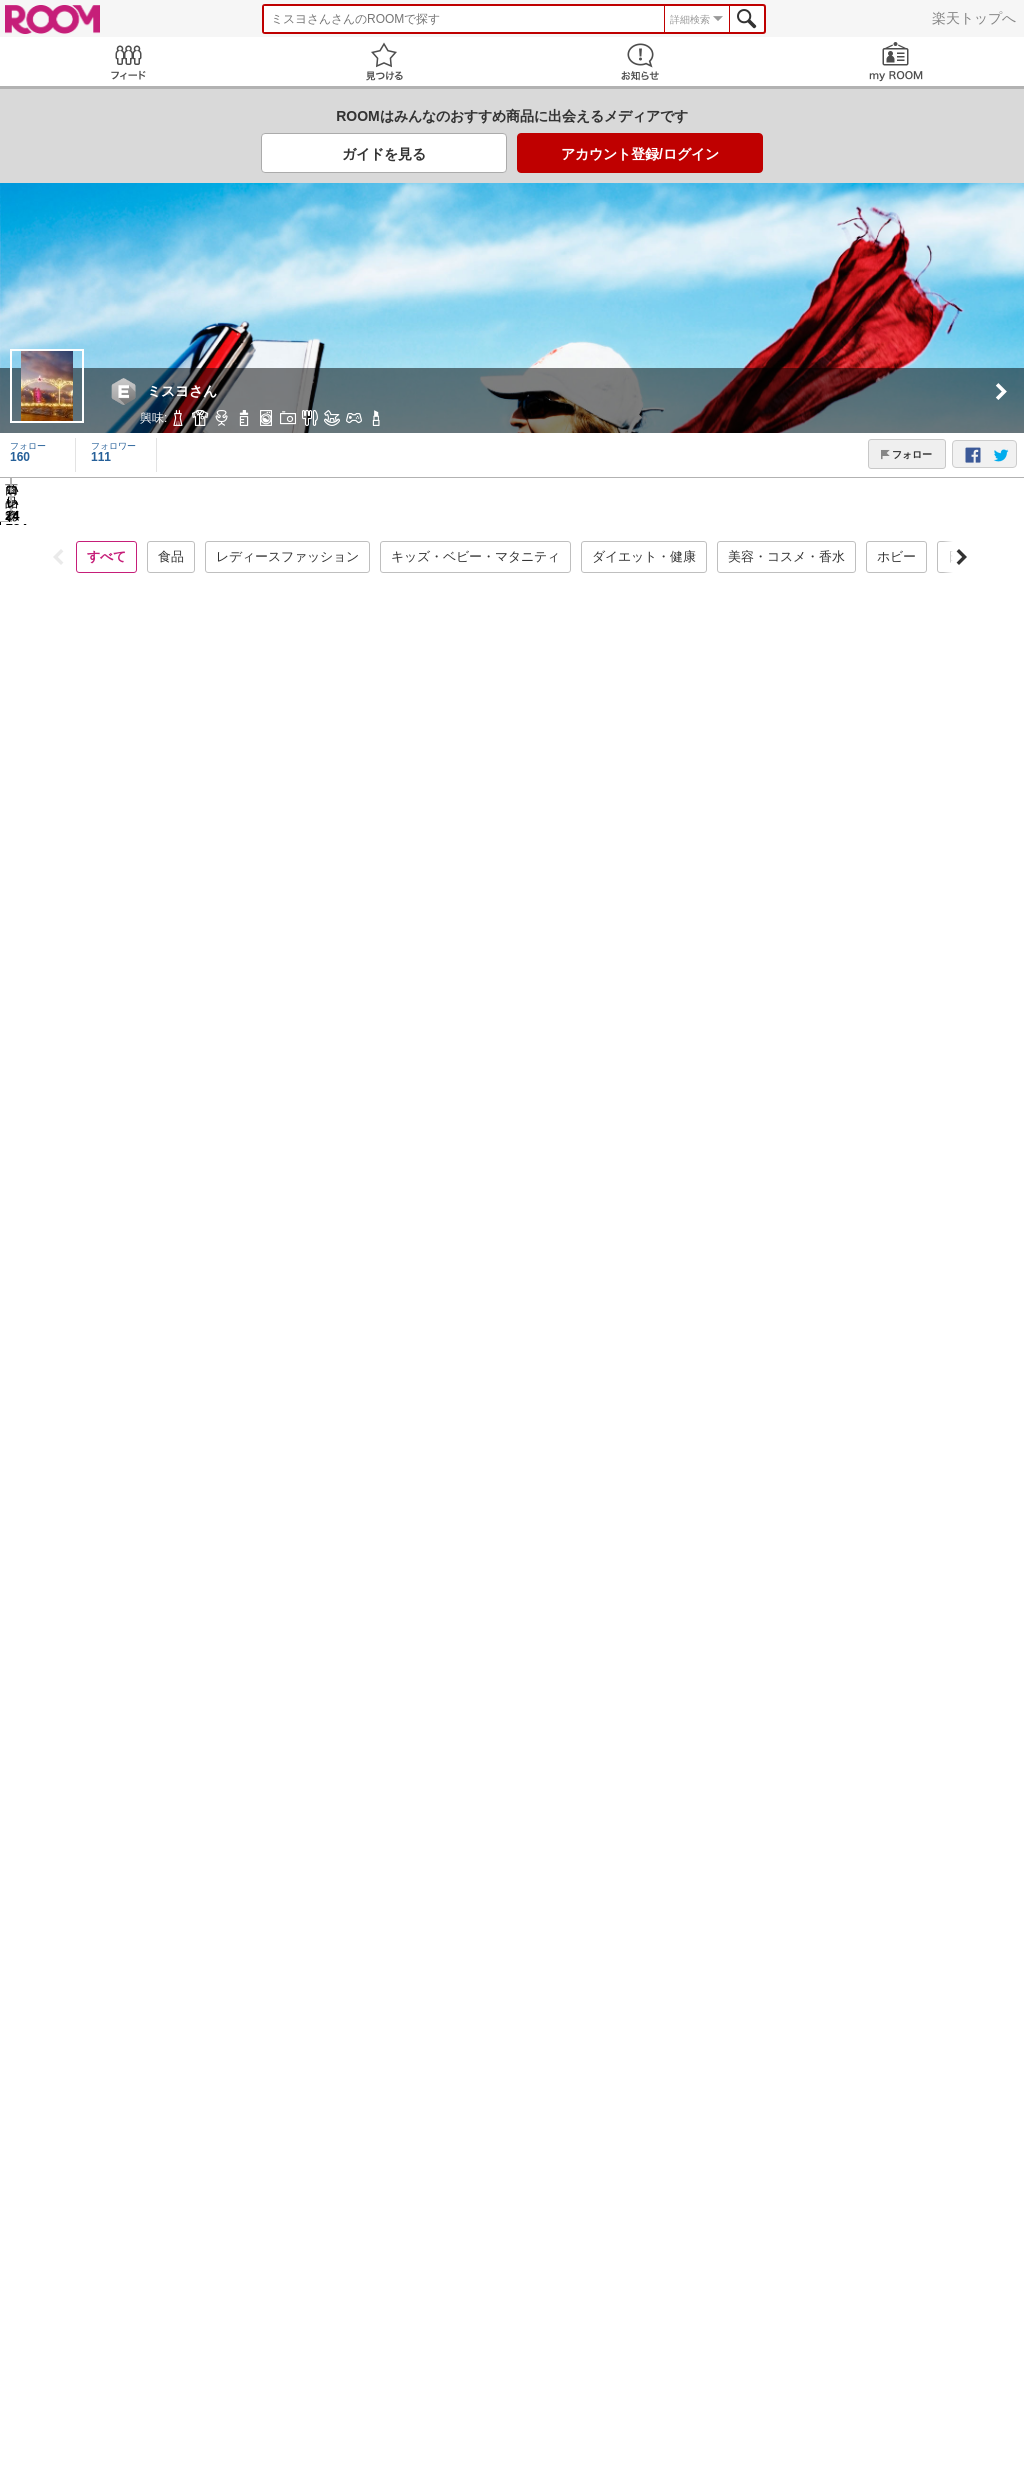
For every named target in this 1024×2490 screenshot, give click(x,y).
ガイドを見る (384, 154)
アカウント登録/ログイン (640, 154)
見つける (384, 61)
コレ (120, 1681)
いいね (215, 1681)
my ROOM (896, 61)
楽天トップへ (974, 18)
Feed (128, 61)
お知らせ (640, 61)
